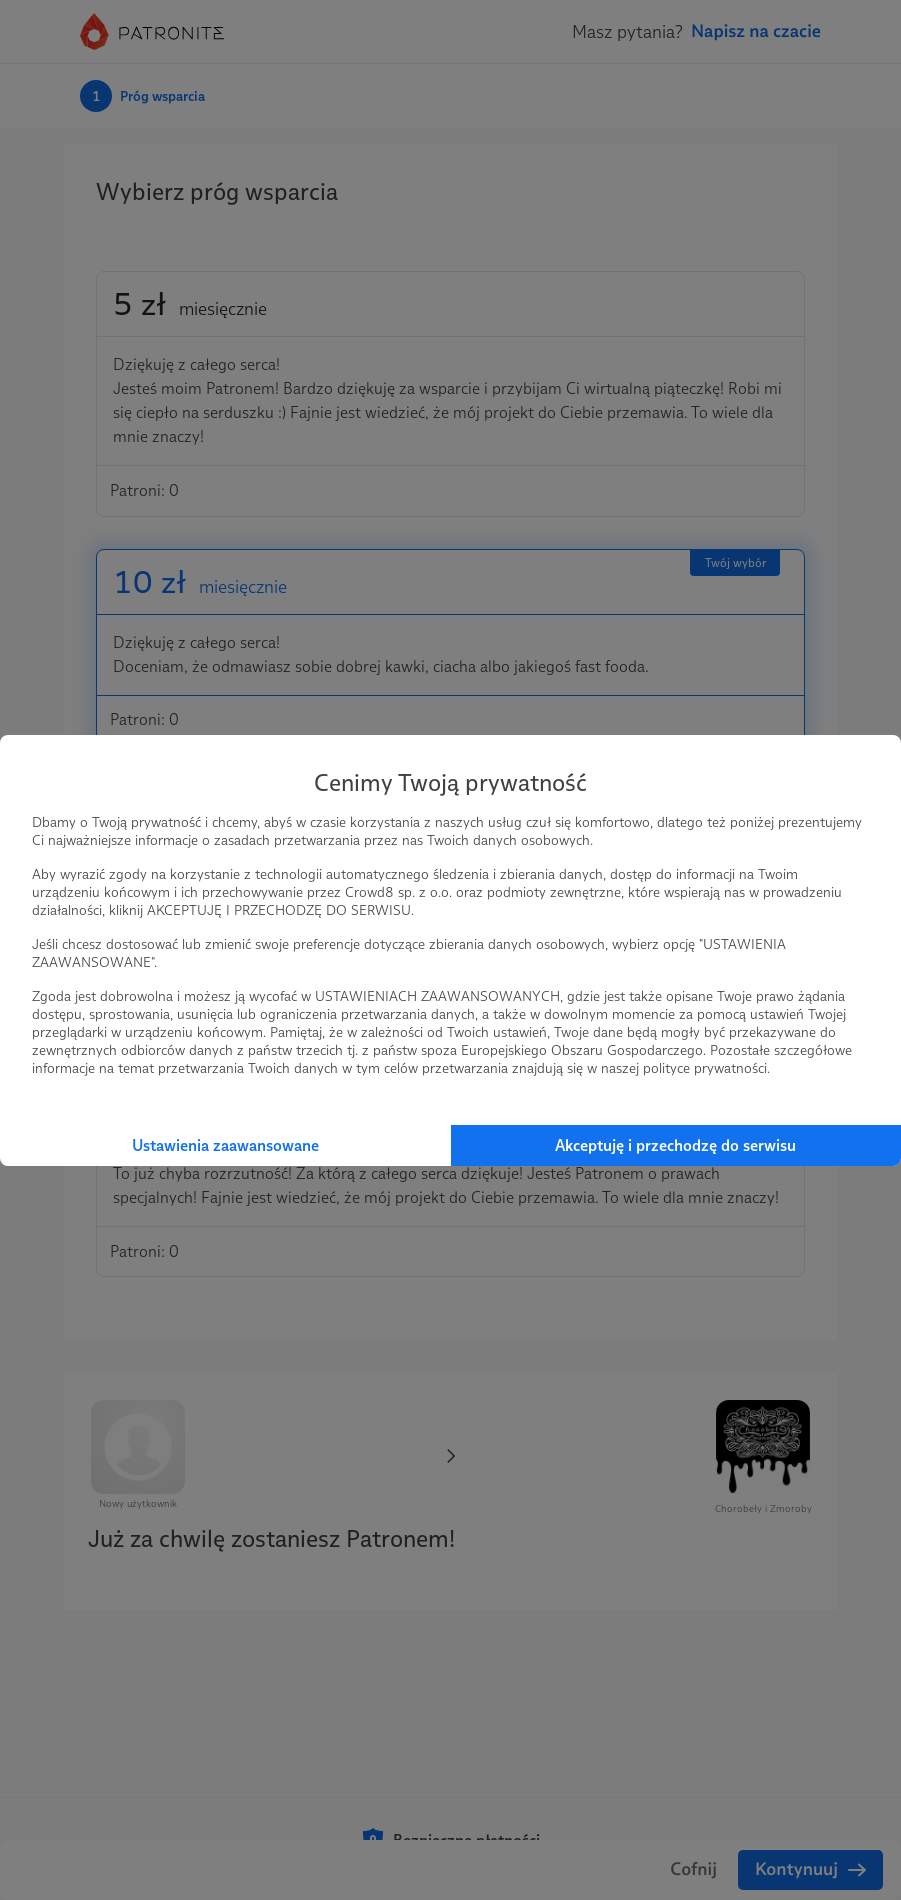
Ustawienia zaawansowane (225, 1145)
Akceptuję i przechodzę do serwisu (675, 1145)
